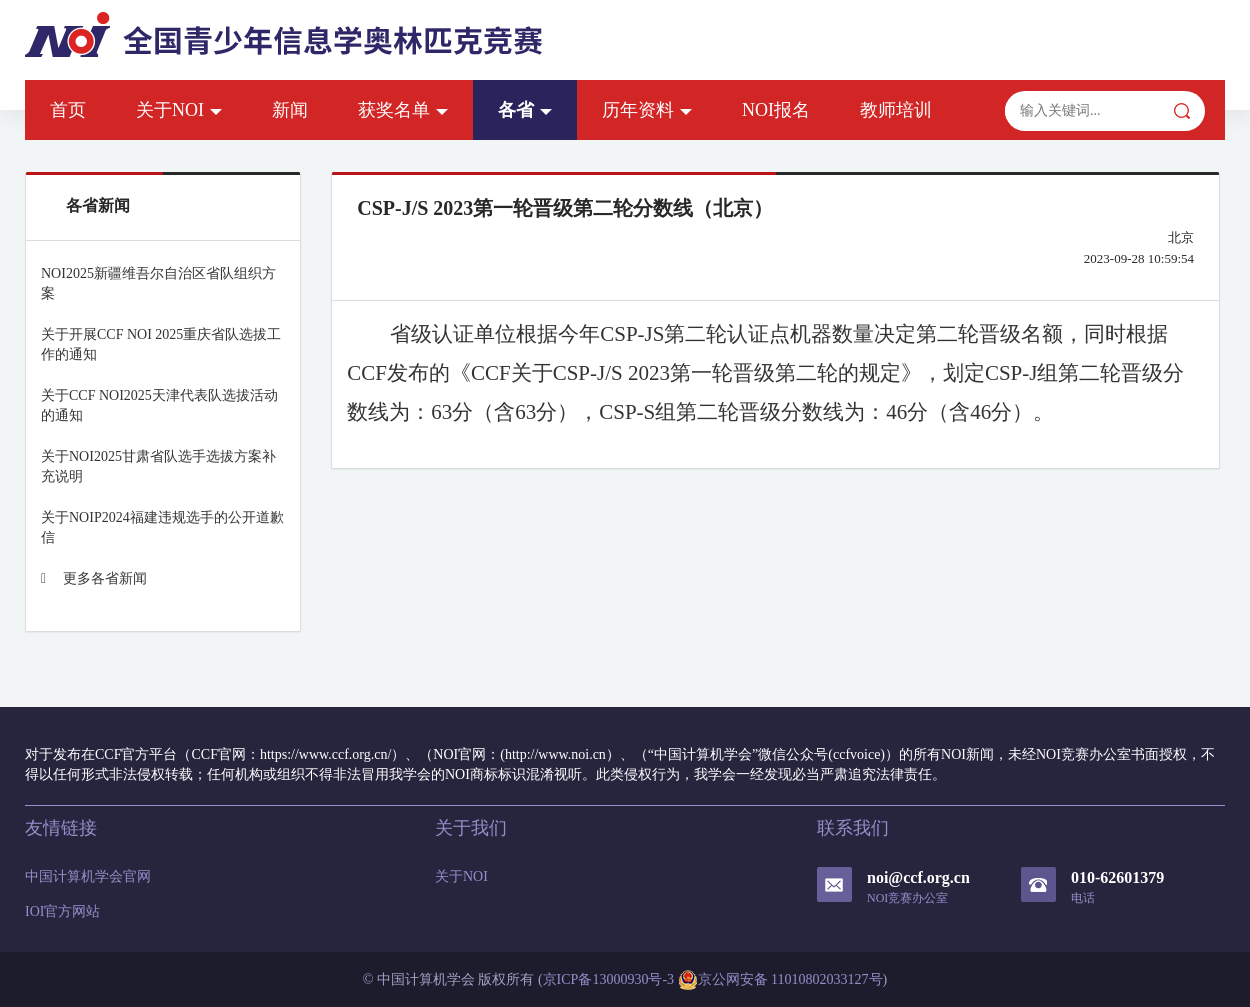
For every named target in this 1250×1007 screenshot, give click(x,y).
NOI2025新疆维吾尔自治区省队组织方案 (158, 283)
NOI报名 (776, 110)
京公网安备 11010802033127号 (780, 980)
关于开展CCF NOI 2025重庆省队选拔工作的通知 (161, 344)
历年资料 (647, 110)
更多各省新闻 (94, 578)
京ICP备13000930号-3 (608, 979)
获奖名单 (403, 110)
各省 (525, 110)
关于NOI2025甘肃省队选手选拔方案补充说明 (158, 466)
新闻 (290, 110)
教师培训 (896, 110)
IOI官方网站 (62, 911)
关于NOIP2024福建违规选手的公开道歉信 (162, 527)
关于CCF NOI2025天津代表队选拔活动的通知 (159, 405)
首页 (68, 110)
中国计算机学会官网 (88, 876)
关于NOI (179, 110)
